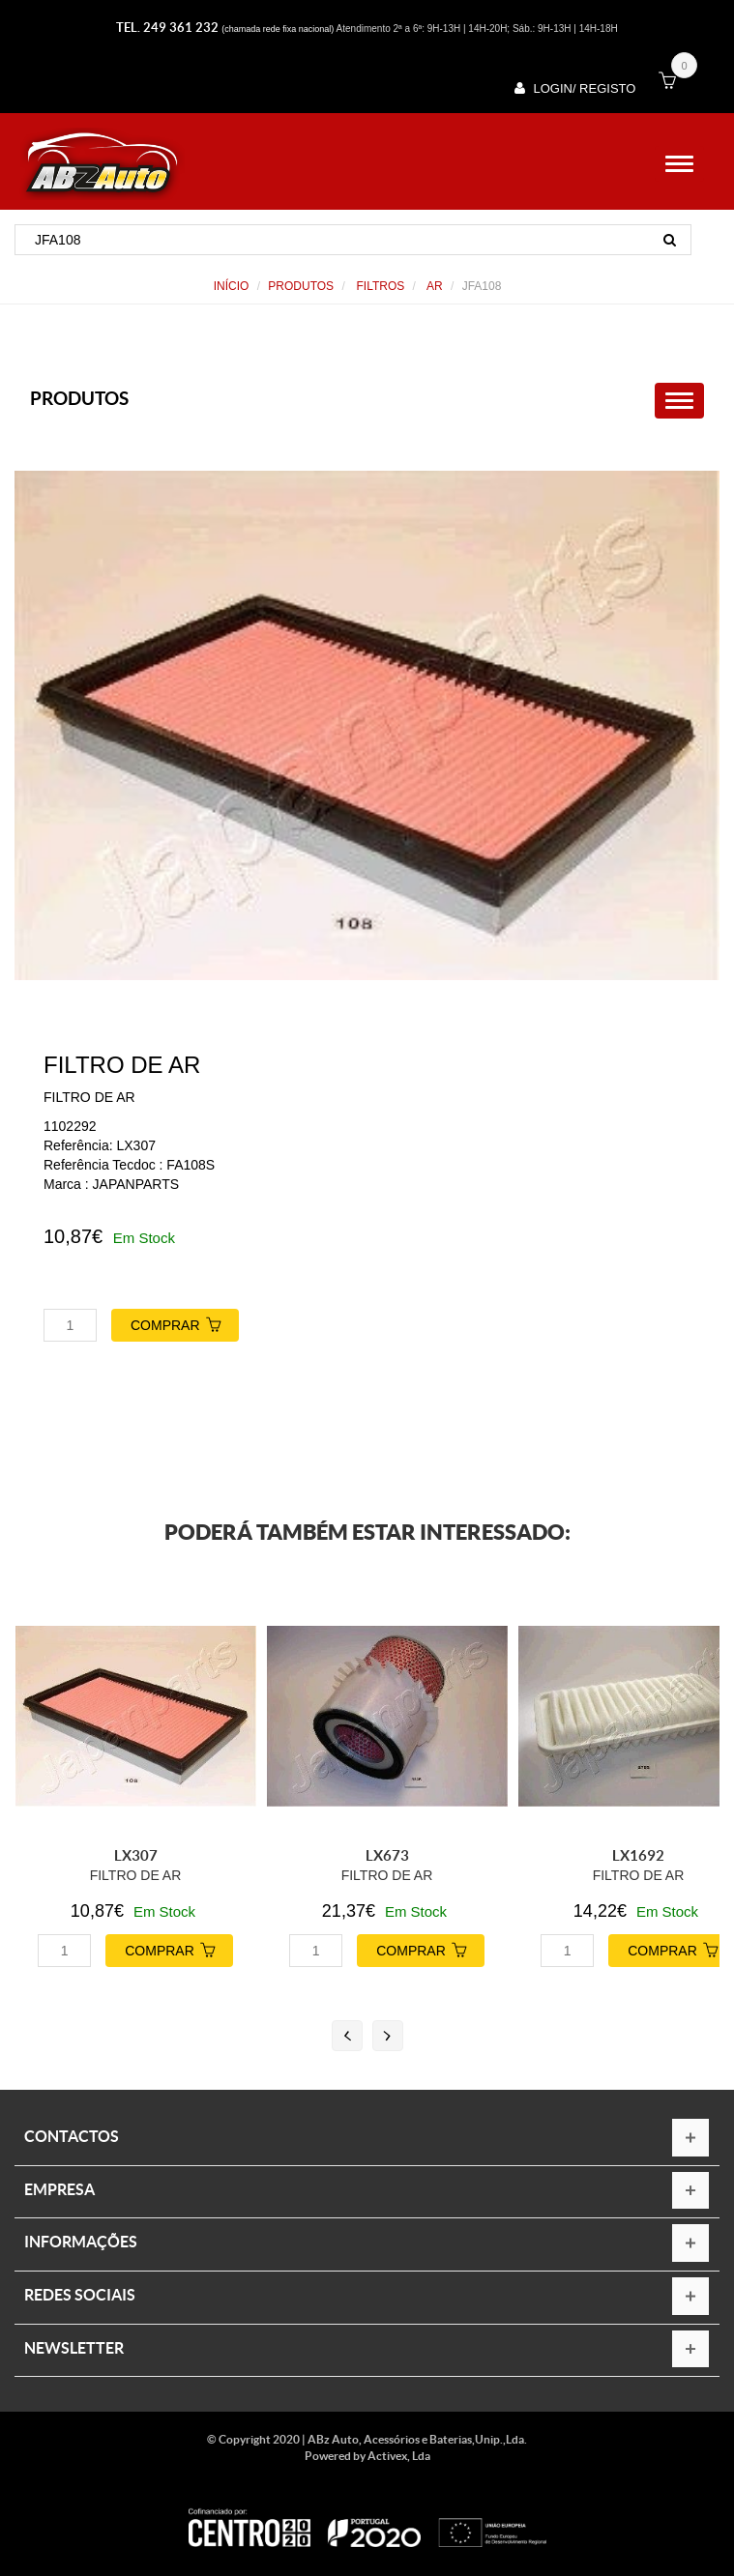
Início (232, 286)
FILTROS (378, 286)
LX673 (387, 1855)
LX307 (136, 1855)
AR (433, 286)
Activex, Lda (398, 2455)
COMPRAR (185, 1323)
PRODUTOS (301, 286)
